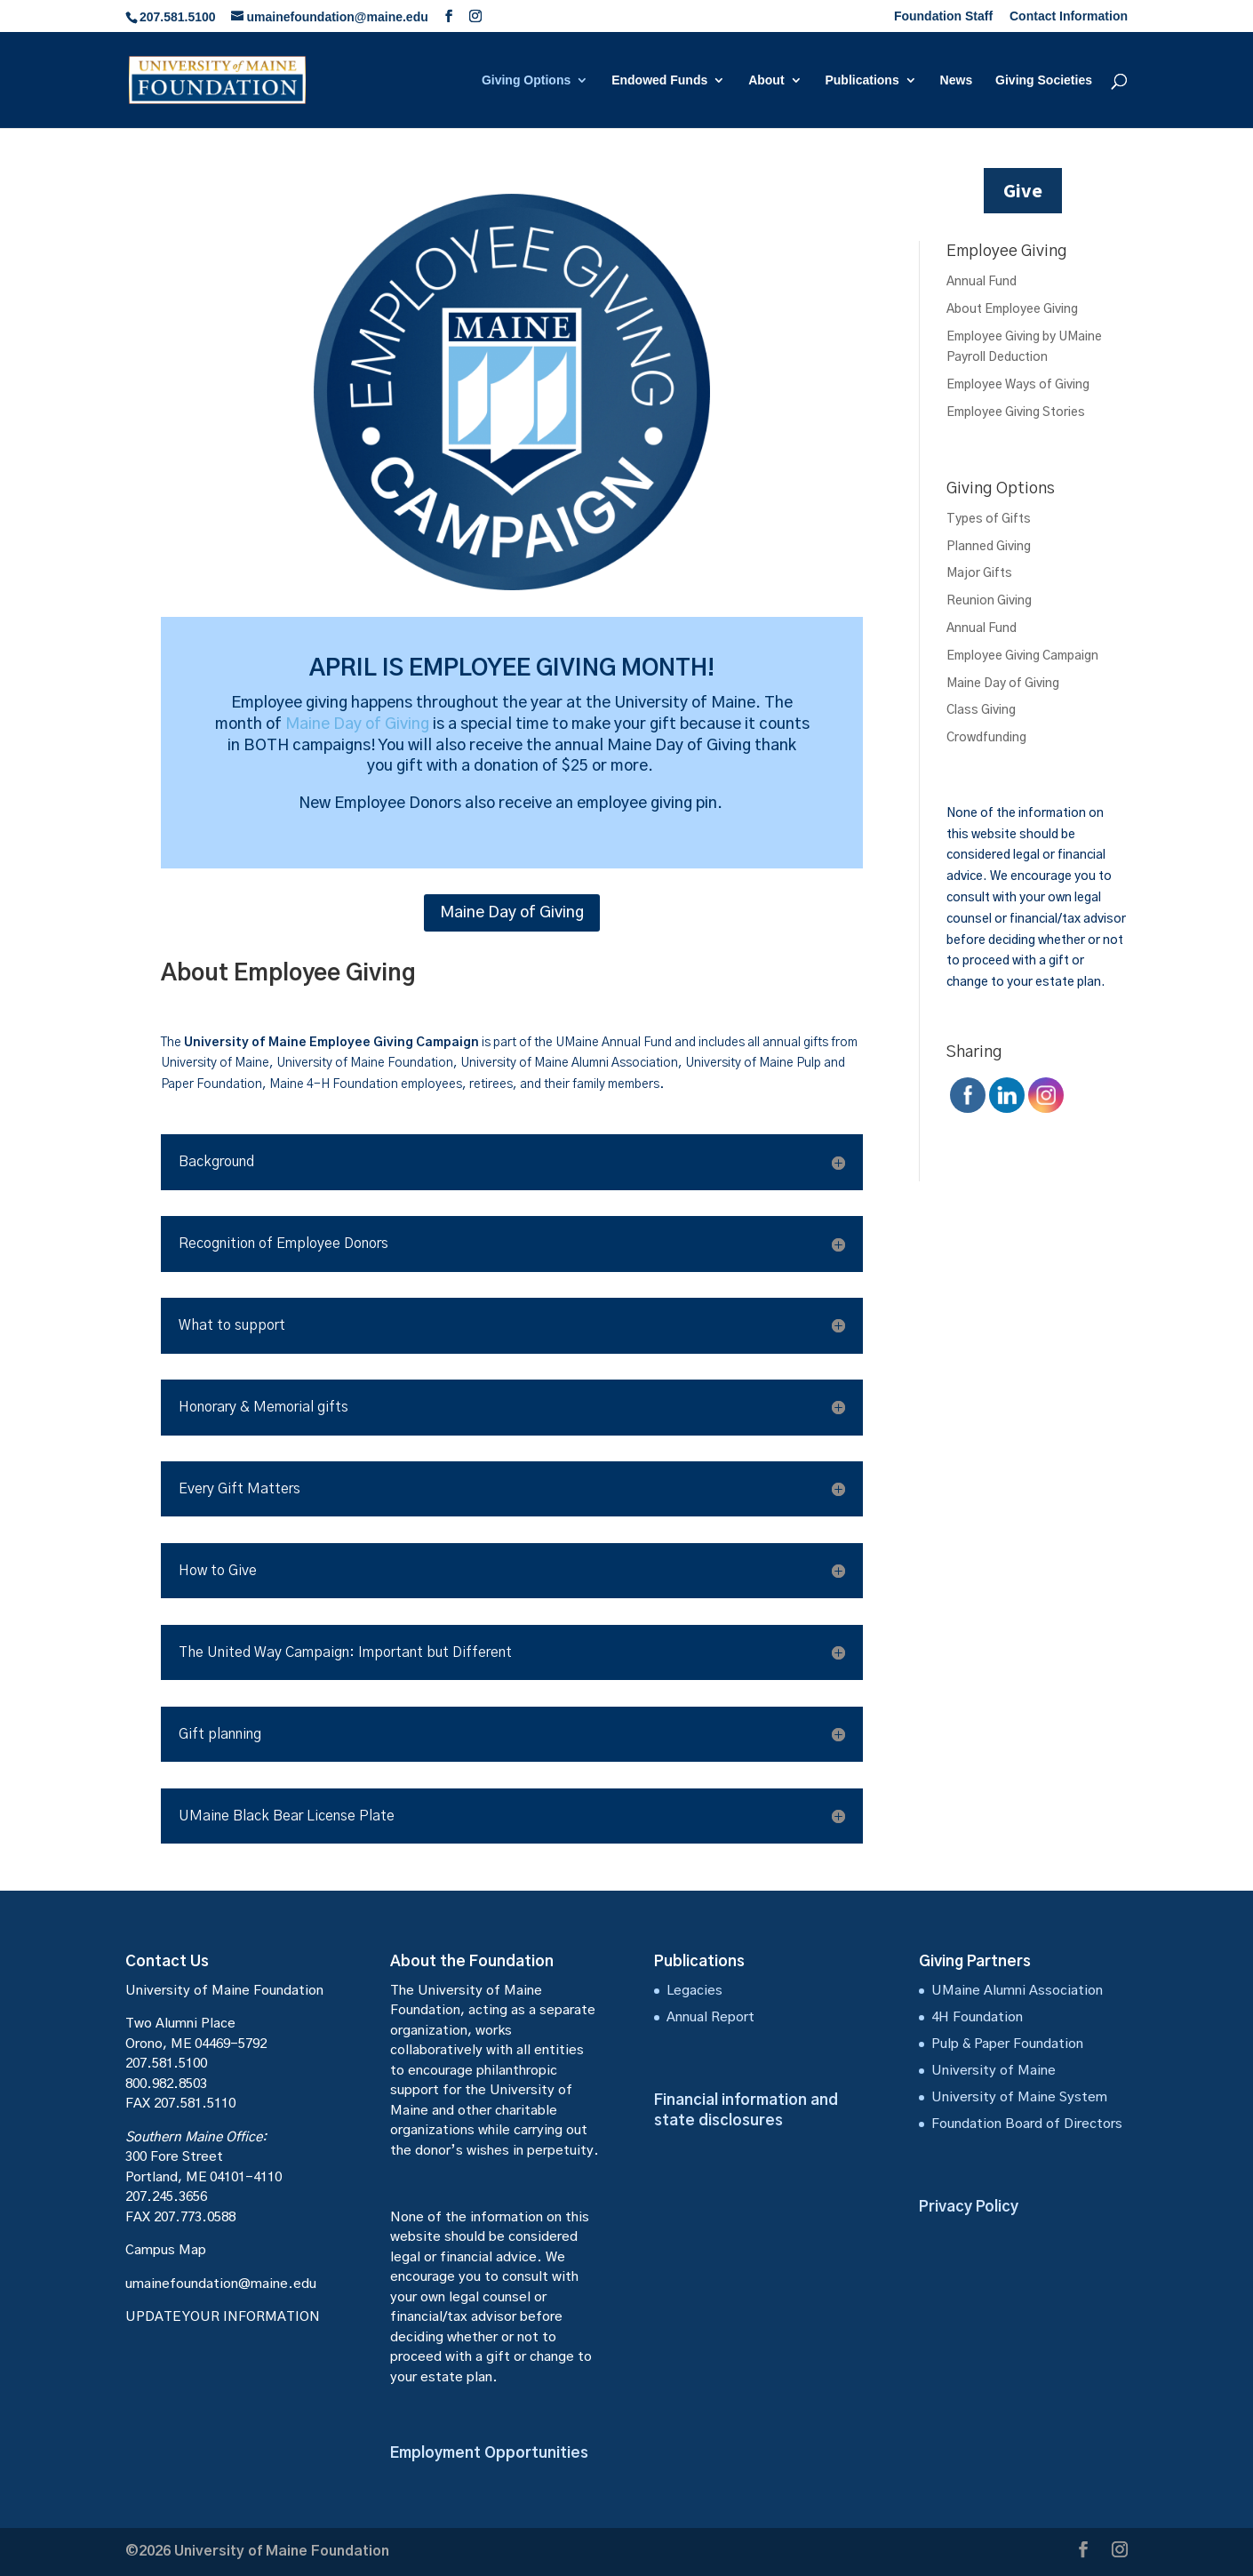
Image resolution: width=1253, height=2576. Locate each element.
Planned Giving (988, 546)
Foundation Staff (943, 16)
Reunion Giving (989, 601)
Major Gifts (979, 573)
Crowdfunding (986, 738)
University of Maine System (1019, 2097)
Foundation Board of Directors (1026, 2124)
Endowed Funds (659, 80)
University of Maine (993, 2070)
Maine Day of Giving (357, 724)
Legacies (694, 1990)
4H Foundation (977, 2017)
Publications (861, 80)
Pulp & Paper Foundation (1007, 2044)
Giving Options (526, 80)
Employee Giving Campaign (1022, 656)
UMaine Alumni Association (1017, 1990)
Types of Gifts (988, 519)
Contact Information (1069, 16)
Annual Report (710, 2017)
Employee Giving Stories (1015, 412)
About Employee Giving (1012, 309)
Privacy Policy (968, 2206)
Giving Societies (1043, 80)
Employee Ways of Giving (1017, 385)
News (956, 80)
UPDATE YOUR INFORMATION (222, 2317)
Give (1022, 190)
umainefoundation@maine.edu (220, 2284)
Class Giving (981, 710)
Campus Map (165, 2250)
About (766, 80)
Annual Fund (981, 282)
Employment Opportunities (489, 2452)
